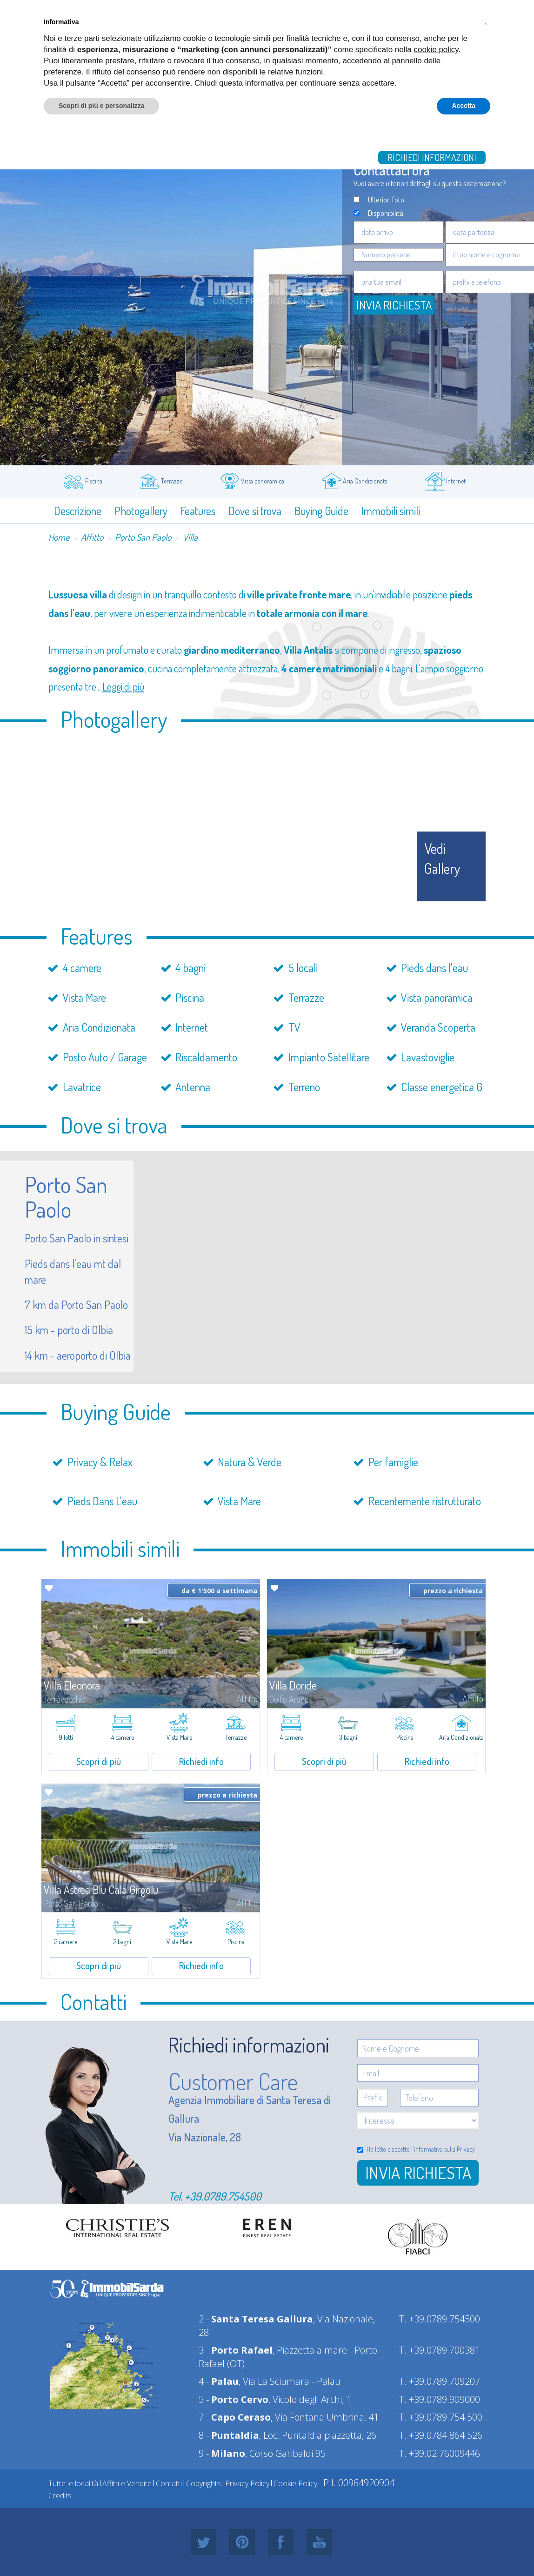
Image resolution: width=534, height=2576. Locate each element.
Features (197, 510)
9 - (222, 2453)
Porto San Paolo (143, 537)
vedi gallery (442, 858)
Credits (60, 2495)
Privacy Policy (247, 2483)
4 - (219, 2381)
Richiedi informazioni (431, 157)
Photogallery (140, 510)
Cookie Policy (295, 2483)
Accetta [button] (463, 105)
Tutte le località (73, 2483)
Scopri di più (98, 1761)
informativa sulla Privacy (444, 2149)
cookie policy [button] (436, 49)
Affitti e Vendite (127, 2483)
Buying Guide (321, 510)
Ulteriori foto (386, 199)
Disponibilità (385, 213)
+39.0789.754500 (223, 2196)
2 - (256, 2319)
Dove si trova (254, 510)
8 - (229, 2435)
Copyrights (203, 2483)
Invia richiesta (418, 2172)
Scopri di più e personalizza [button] (101, 105)
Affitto (92, 537)
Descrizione (77, 510)
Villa (190, 537)
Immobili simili (390, 510)
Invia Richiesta (394, 304)
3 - (236, 2350)
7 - (235, 2417)
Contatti (169, 2483)
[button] (485, 22)
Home (58, 537)
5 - (233, 2399)
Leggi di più (123, 686)
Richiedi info (201, 1761)
